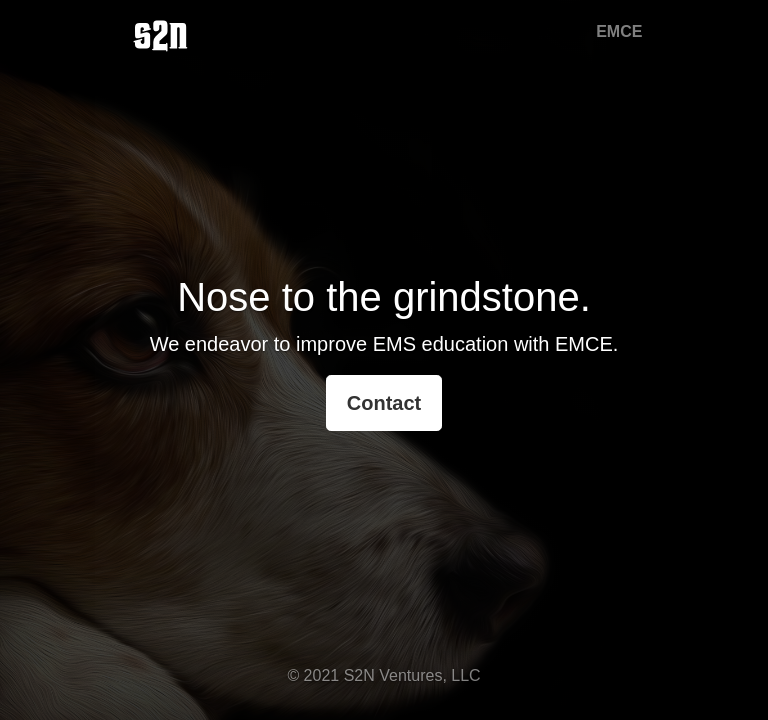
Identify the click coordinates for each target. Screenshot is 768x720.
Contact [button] (384, 403)
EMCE (619, 31)
